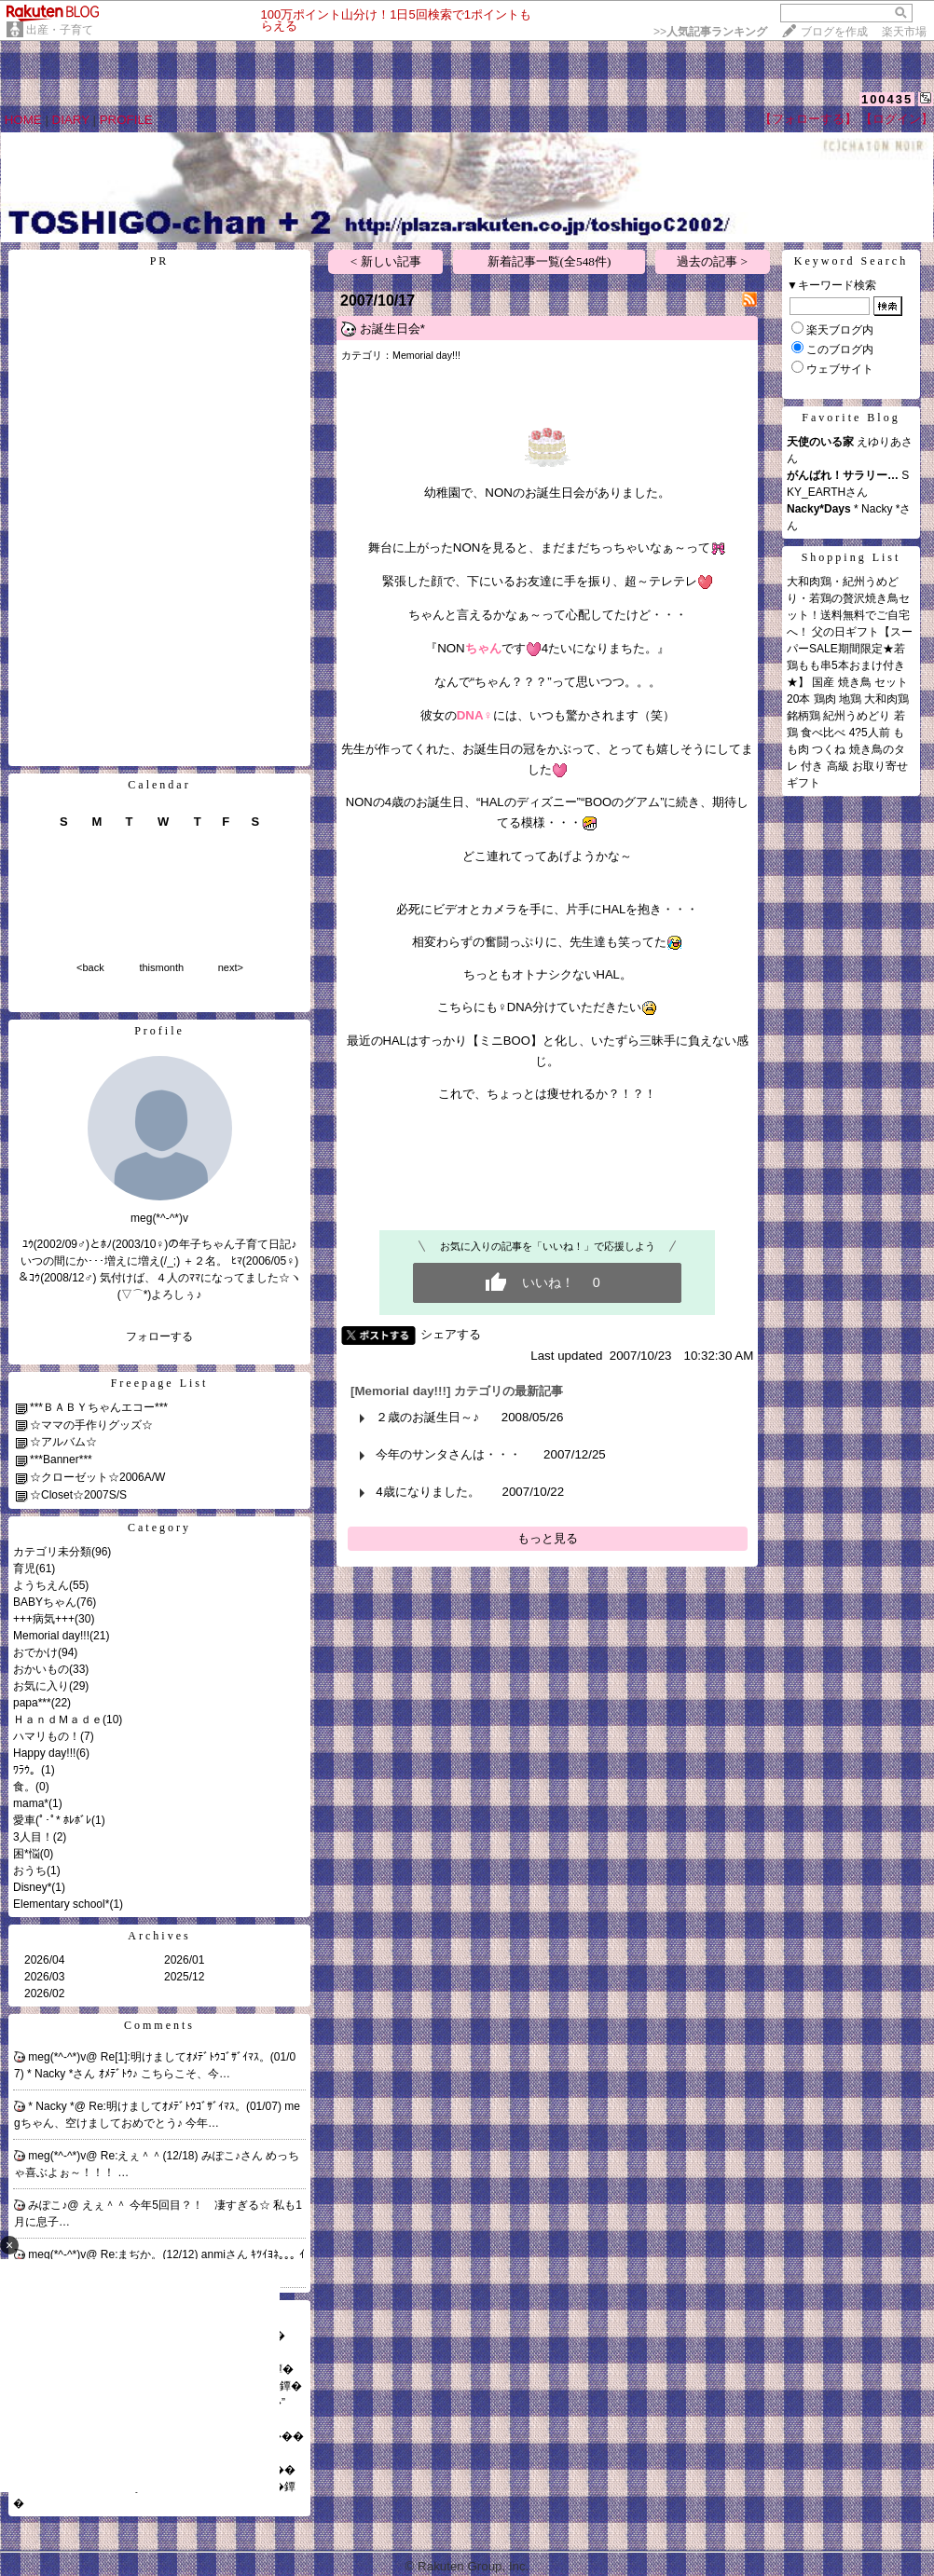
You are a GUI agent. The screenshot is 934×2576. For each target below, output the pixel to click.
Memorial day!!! (51, 1635)
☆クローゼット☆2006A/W (97, 1477)
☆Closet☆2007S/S (78, 1494)
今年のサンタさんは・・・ (448, 1454)
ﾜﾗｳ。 (27, 1769)
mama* (30, 1803)
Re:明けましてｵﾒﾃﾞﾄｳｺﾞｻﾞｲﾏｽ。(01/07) (186, 2106)
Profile (159, 1030)
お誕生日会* (392, 329)
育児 (24, 1568)
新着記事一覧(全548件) (549, 261)
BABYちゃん (44, 1602)
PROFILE (126, 120)
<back (90, 967)
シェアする (450, 1334)
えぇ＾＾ (106, 2205)
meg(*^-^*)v (57, 2056)
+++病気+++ (44, 1618)
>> (710, 31)
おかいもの (41, 1669)
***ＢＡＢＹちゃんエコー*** (99, 1407)
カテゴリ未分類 (52, 1551)
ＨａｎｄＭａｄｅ (58, 1719)
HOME (23, 120)
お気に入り (41, 1685)
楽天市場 (904, 31)
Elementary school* (61, 1904)
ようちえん (41, 1585)
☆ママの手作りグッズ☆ (91, 1425)
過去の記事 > (712, 261)
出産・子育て (59, 29)
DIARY (70, 120)
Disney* (32, 1887)
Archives (159, 1935)
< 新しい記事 (385, 261)
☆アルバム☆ (63, 1441)
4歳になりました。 (427, 1492)
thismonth (161, 967)
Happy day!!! (44, 1753)
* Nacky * (51, 2106)
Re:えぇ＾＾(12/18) (151, 2155)
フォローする (159, 1336)
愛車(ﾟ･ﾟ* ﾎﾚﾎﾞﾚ (52, 1820)
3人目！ (33, 1836)
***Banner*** (61, 1459)
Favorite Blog (851, 417)
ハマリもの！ (46, 1736)
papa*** (32, 1702)
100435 (887, 99)
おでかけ (35, 1652)
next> (230, 967)
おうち (30, 1870)
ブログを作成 (834, 31)
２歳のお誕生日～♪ (427, 1417)
